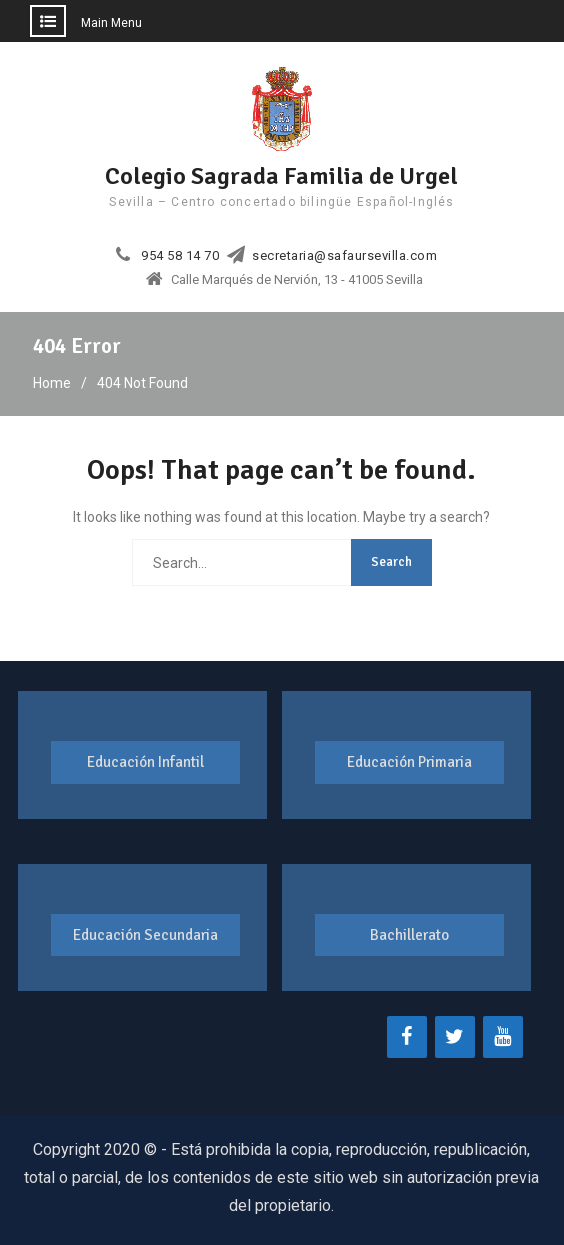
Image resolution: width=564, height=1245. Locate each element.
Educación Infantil (145, 762)
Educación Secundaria (145, 935)
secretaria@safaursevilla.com (344, 256)
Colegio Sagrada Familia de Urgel (281, 176)
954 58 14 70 (180, 256)
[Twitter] (455, 1037)
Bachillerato (409, 935)
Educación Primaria (409, 762)
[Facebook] (407, 1037)
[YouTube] (503, 1037)
